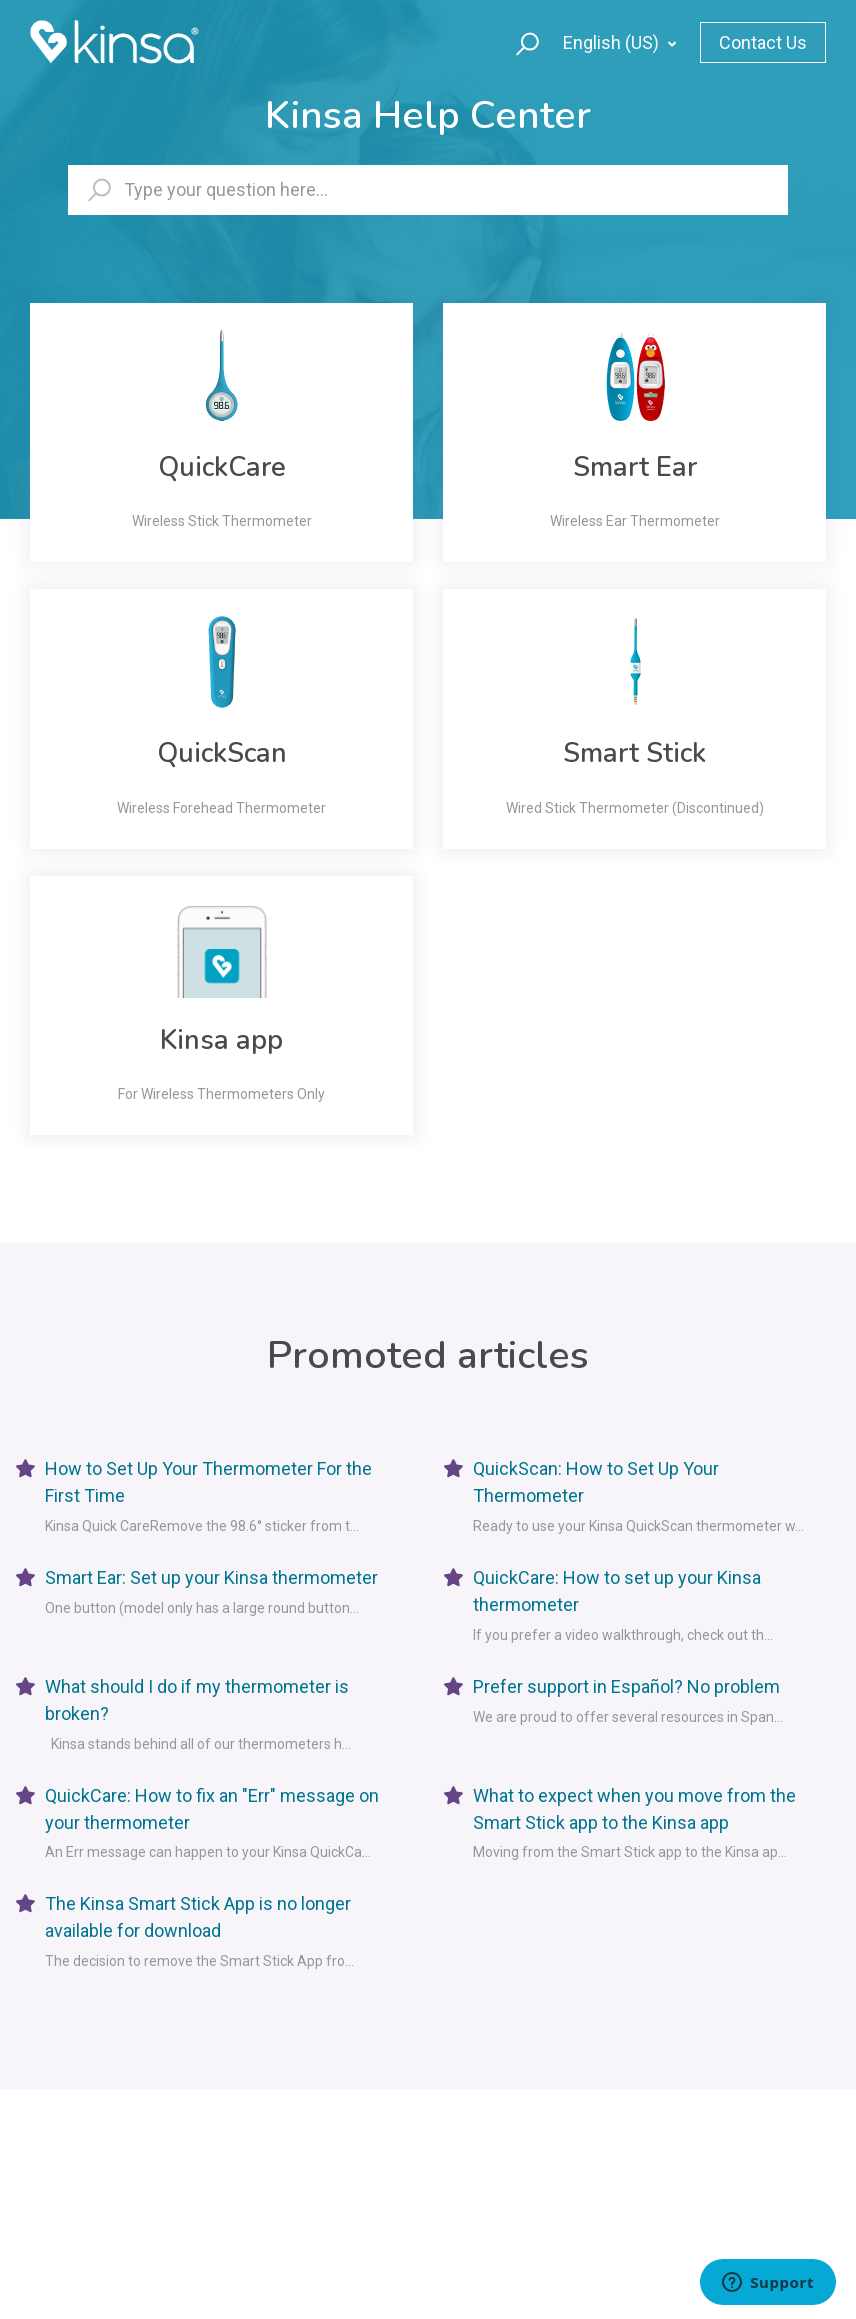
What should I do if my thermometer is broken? (197, 1700)
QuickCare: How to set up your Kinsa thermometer (617, 1591)
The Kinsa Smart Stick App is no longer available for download (198, 1917)
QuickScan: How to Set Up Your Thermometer (596, 1482)
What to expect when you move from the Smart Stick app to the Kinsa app (634, 1809)
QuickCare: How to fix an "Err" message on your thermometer (212, 1809)
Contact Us (763, 42)
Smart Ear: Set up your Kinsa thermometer (211, 1577)
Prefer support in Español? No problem (626, 1686)
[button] (518, 41)
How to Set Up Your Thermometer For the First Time (208, 1482)
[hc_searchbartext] (428, 190)
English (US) (613, 42)
